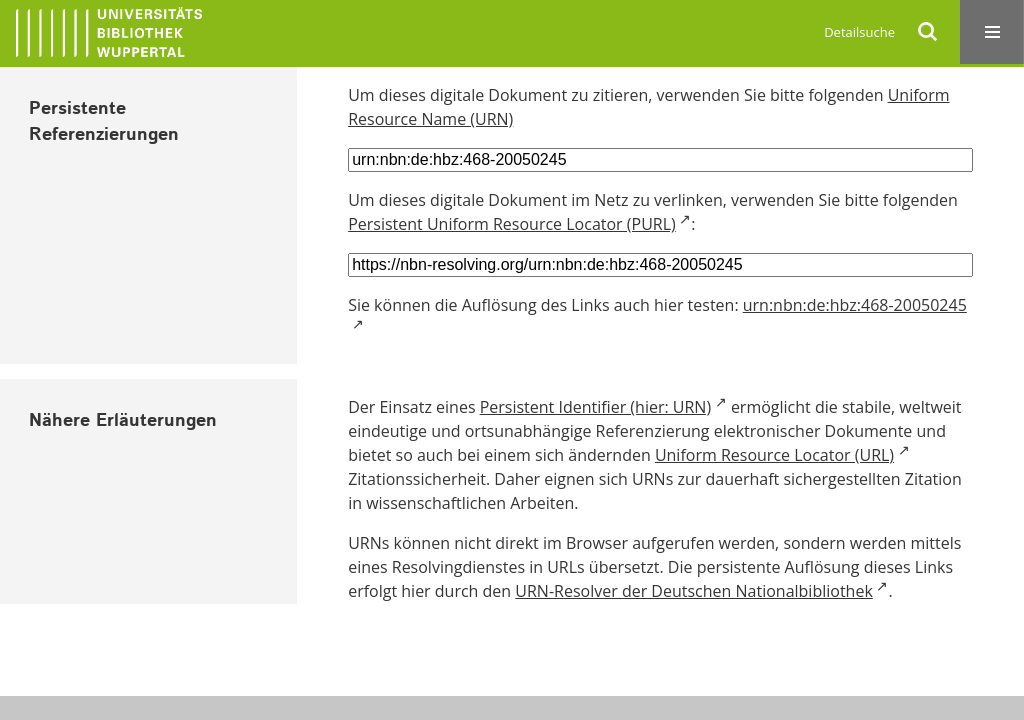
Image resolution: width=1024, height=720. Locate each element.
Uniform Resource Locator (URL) (774, 455)
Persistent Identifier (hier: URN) (595, 407)
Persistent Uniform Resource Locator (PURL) (512, 224)
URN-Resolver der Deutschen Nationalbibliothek (693, 591)
